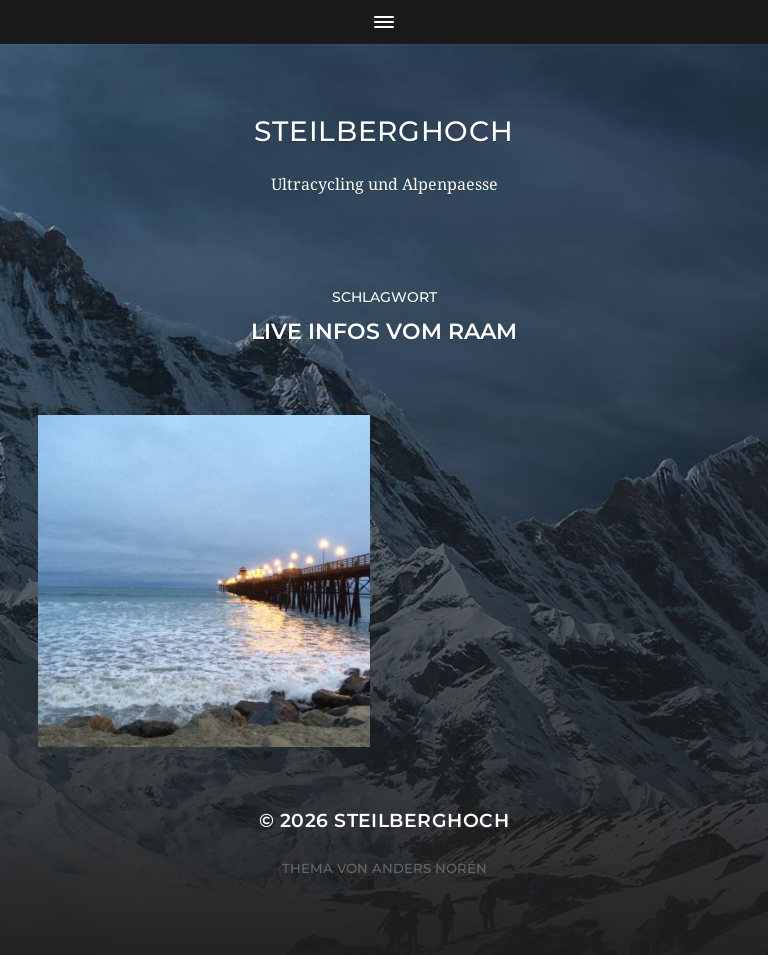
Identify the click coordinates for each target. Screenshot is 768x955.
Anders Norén (429, 868)
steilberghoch (383, 131)
